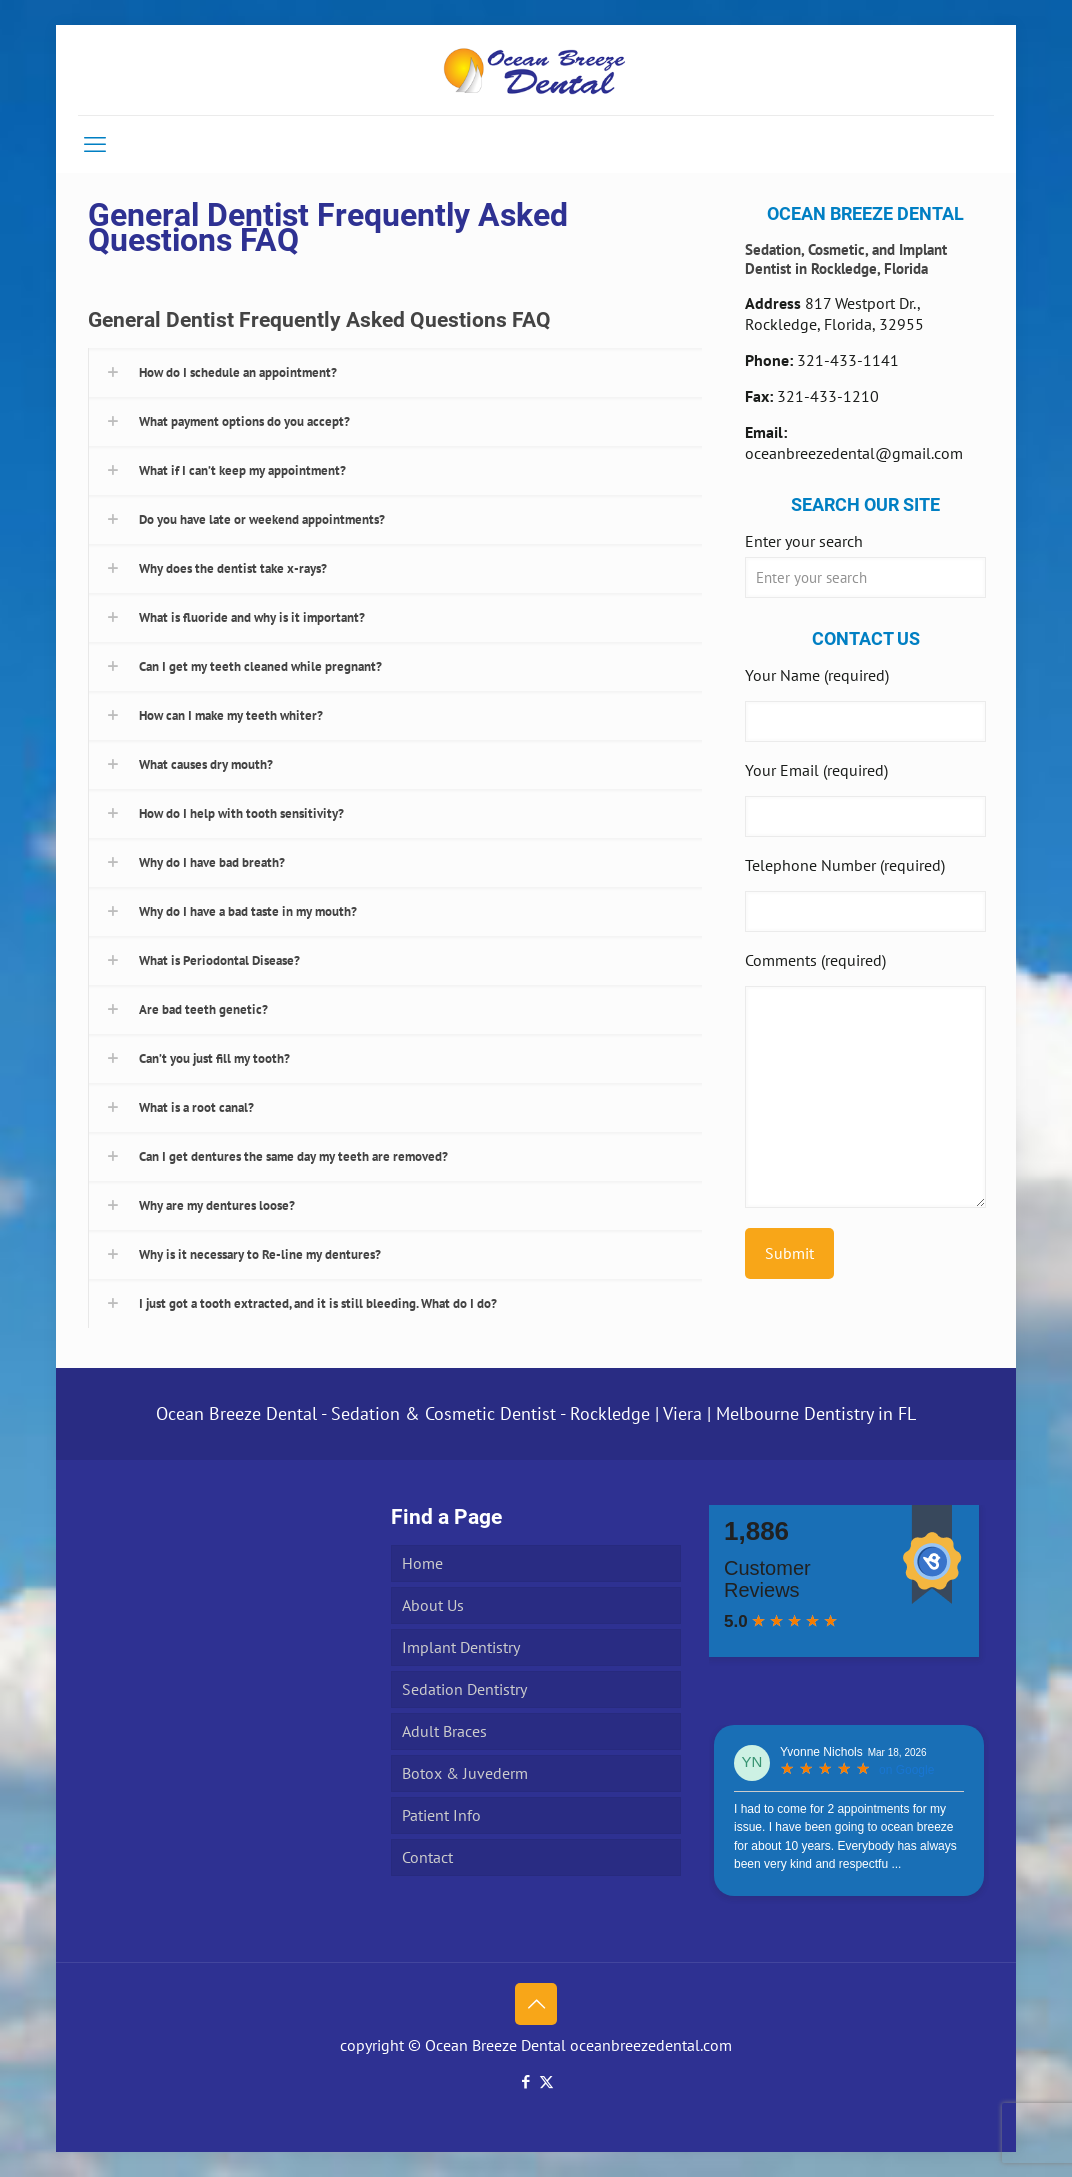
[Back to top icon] (536, 2004)
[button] (395, 372)
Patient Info (441, 1815)
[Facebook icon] (525, 2081)
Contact (427, 1857)
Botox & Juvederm (465, 1773)
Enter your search (804, 541)
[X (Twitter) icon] (546, 2081)
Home (422, 1563)
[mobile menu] (95, 144)
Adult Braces (444, 1731)
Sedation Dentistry (464, 1689)
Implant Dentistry (461, 1647)
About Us (433, 1605)
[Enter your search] (865, 577)
